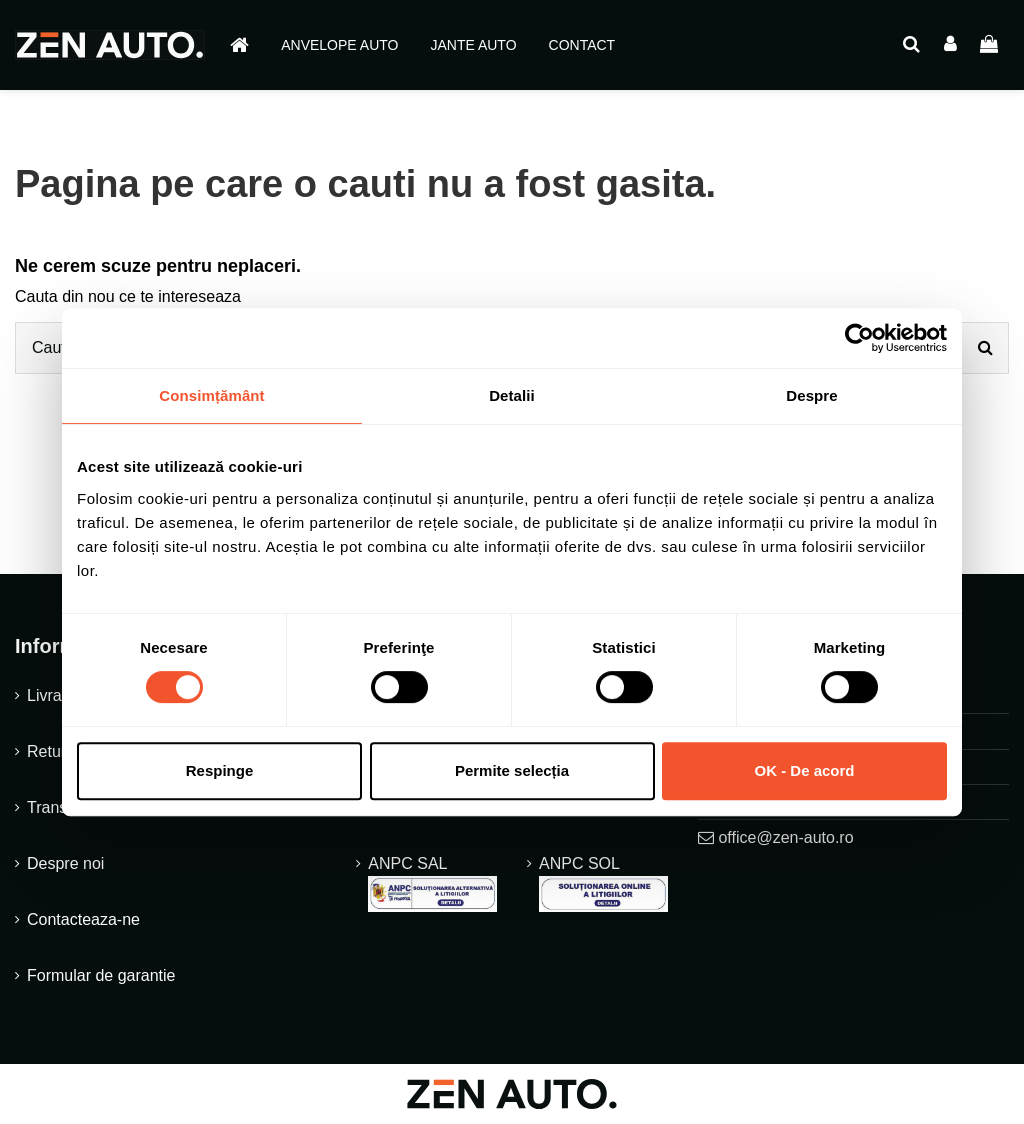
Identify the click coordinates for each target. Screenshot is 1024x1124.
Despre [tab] (811, 395)
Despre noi (65, 863)
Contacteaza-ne (83, 919)
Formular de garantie (101, 975)
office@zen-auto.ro (785, 837)
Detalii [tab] (512, 395)
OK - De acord (804, 770)
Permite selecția (512, 770)
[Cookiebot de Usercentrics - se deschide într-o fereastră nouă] (859, 338)
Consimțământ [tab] (211, 395)
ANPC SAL (432, 883)
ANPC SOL (603, 883)
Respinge (220, 770)
